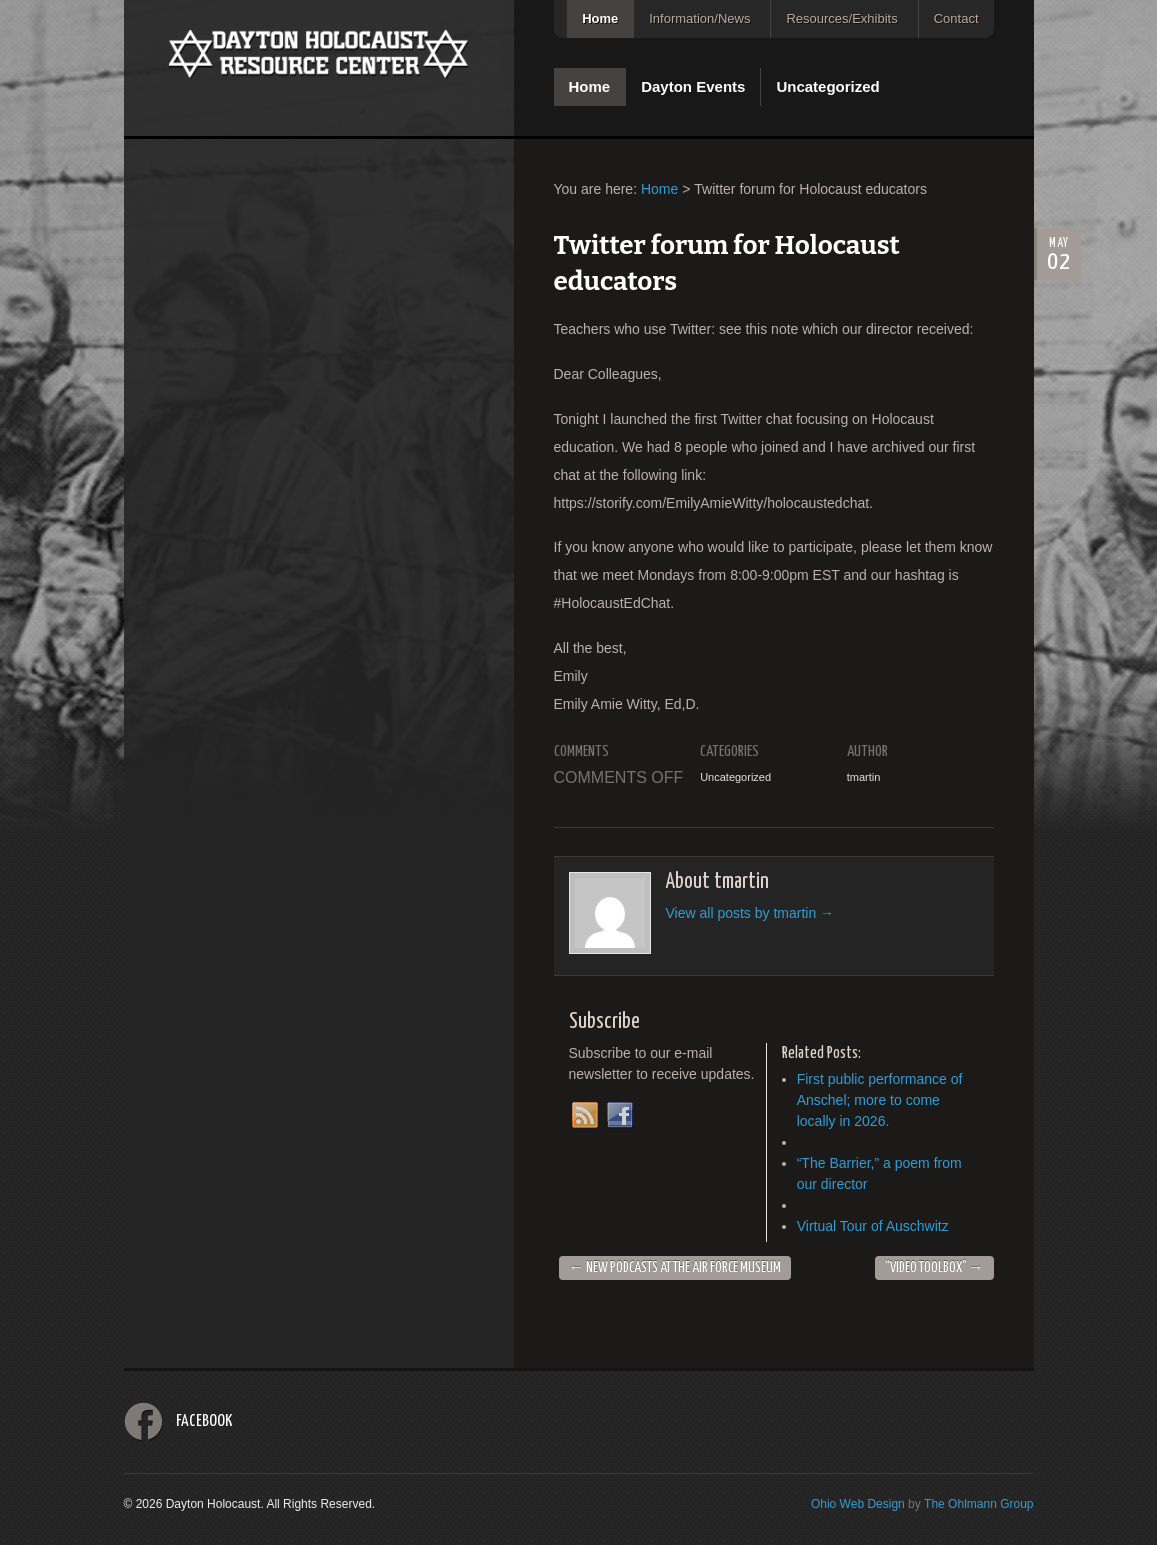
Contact (956, 18)
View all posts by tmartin (750, 913)
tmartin (864, 777)
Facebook (204, 1421)
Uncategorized (827, 86)
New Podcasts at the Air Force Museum (675, 1268)
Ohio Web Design (858, 1504)
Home (600, 18)
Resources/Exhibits (841, 18)
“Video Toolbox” (934, 1268)
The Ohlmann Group (978, 1504)
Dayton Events (693, 86)
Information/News (699, 18)
